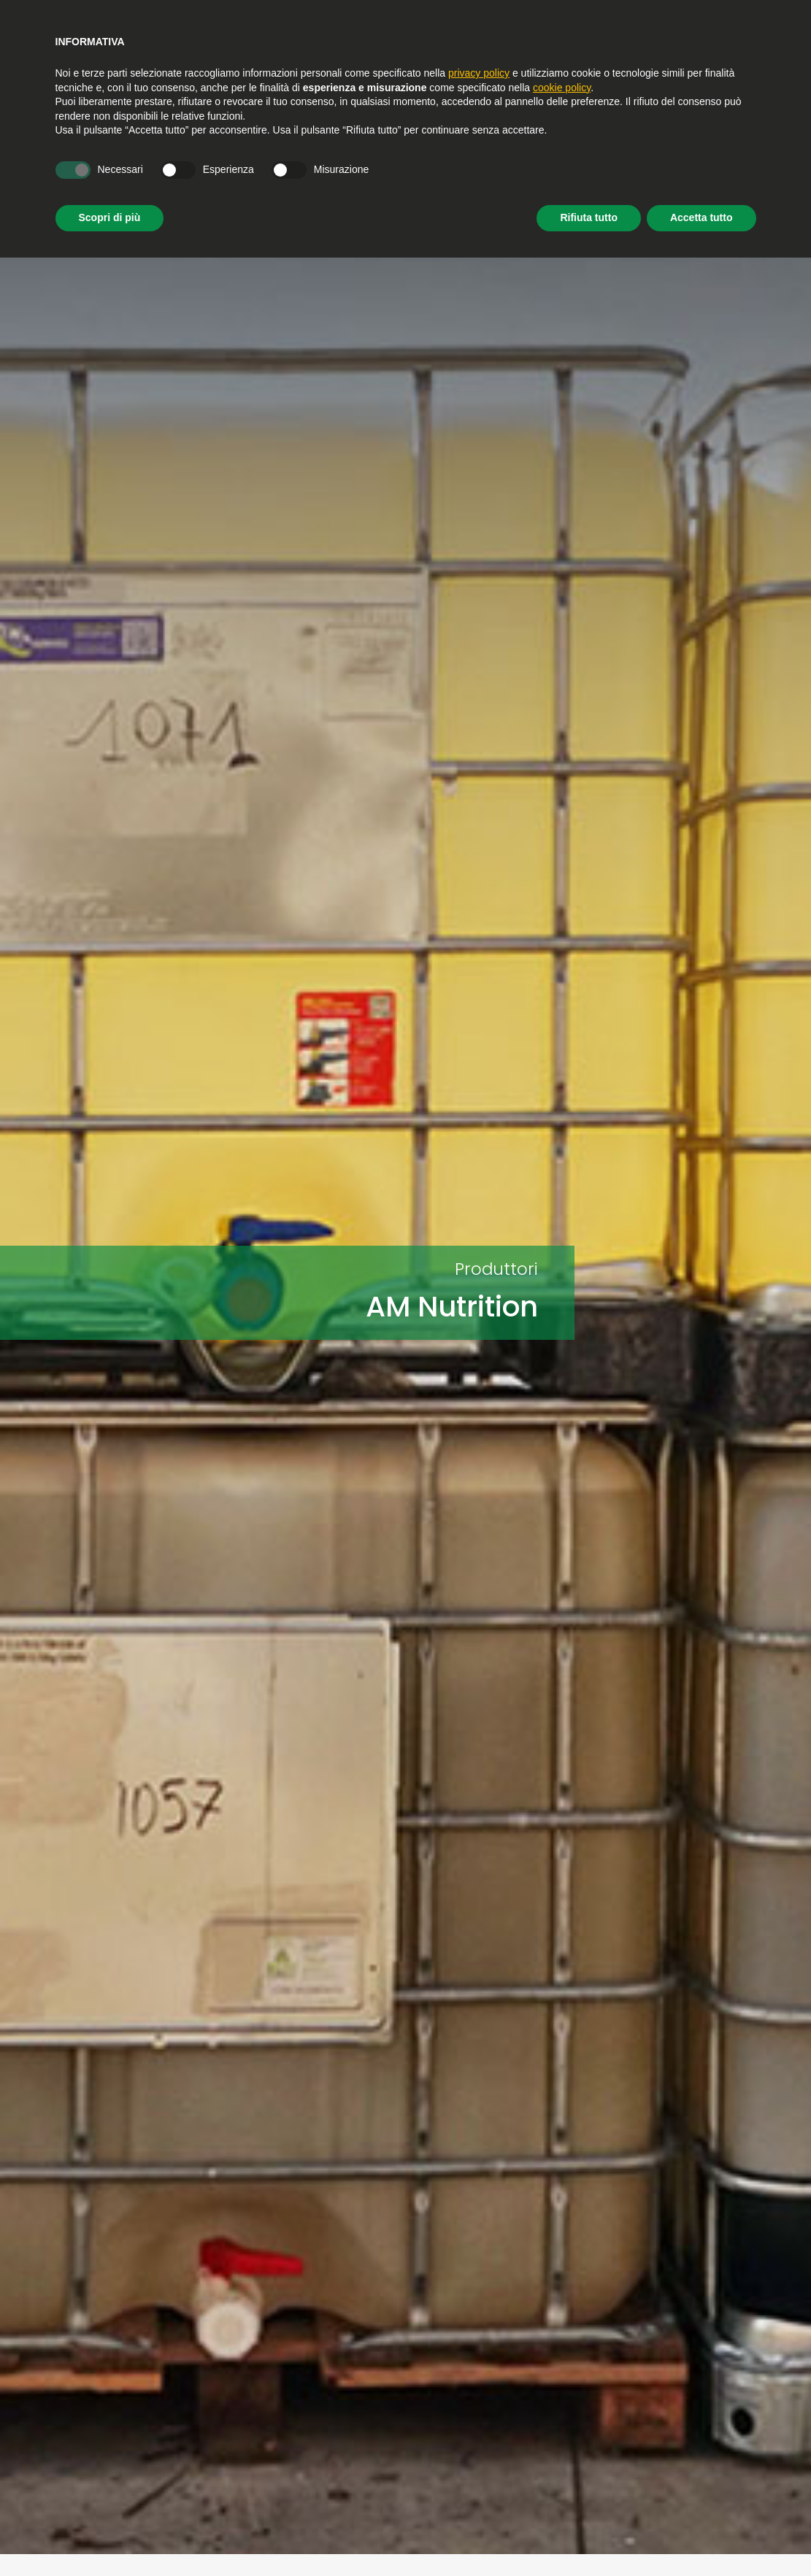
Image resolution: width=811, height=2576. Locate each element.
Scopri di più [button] (110, 217)
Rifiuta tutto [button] (589, 217)
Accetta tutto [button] (701, 217)
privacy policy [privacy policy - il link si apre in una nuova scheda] (479, 73)
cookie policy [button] (562, 87)
